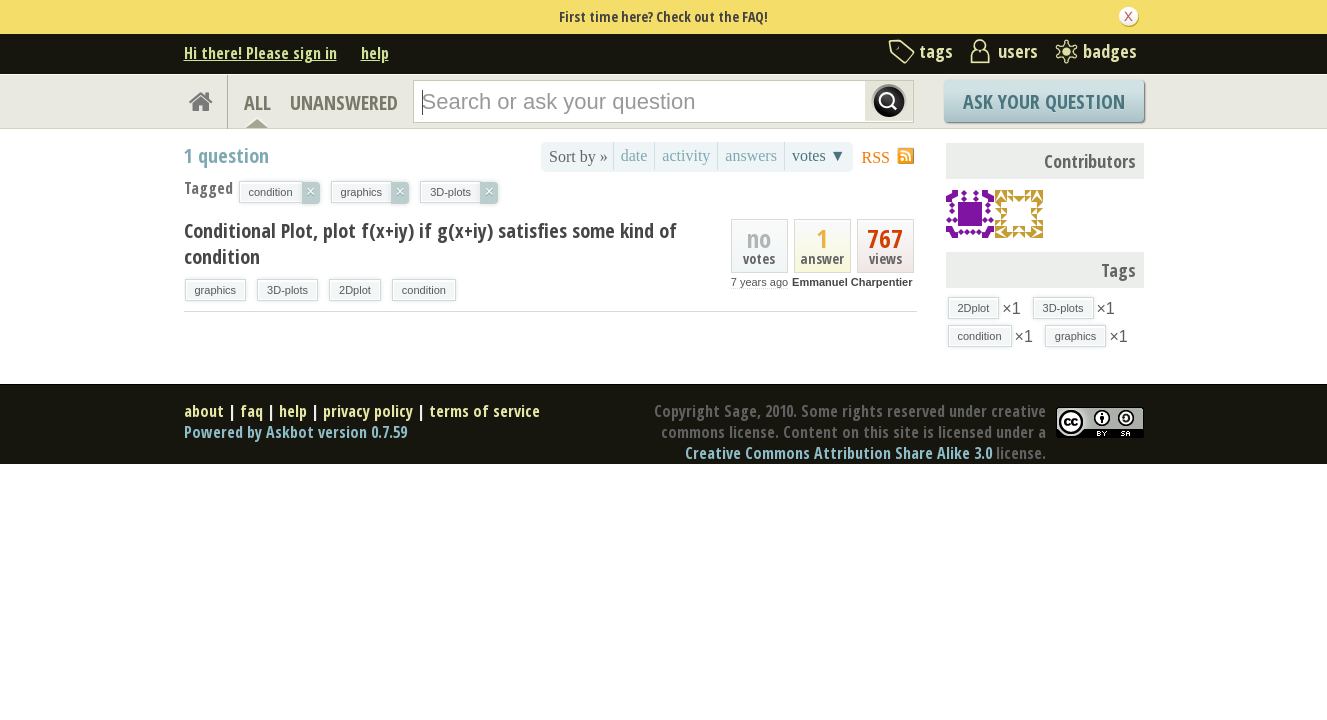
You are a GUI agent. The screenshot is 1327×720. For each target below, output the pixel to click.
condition (424, 290)
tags (936, 51)
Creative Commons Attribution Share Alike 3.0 (838, 453)
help (375, 53)
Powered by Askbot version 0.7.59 (295, 432)
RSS (876, 157)
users (1018, 51)
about (204, 411)
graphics (216, 290)
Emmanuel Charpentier (852, 282)
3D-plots (287, 290)
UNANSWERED (344, 102)
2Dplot (355, 290)
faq (251, 411)
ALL (257, 102)
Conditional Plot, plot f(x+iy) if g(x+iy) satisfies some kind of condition (430, 243)
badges (1110, 51)
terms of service (484, 411)
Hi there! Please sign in (260, 53)
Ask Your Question (1044, 101)
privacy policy (368, 411)
